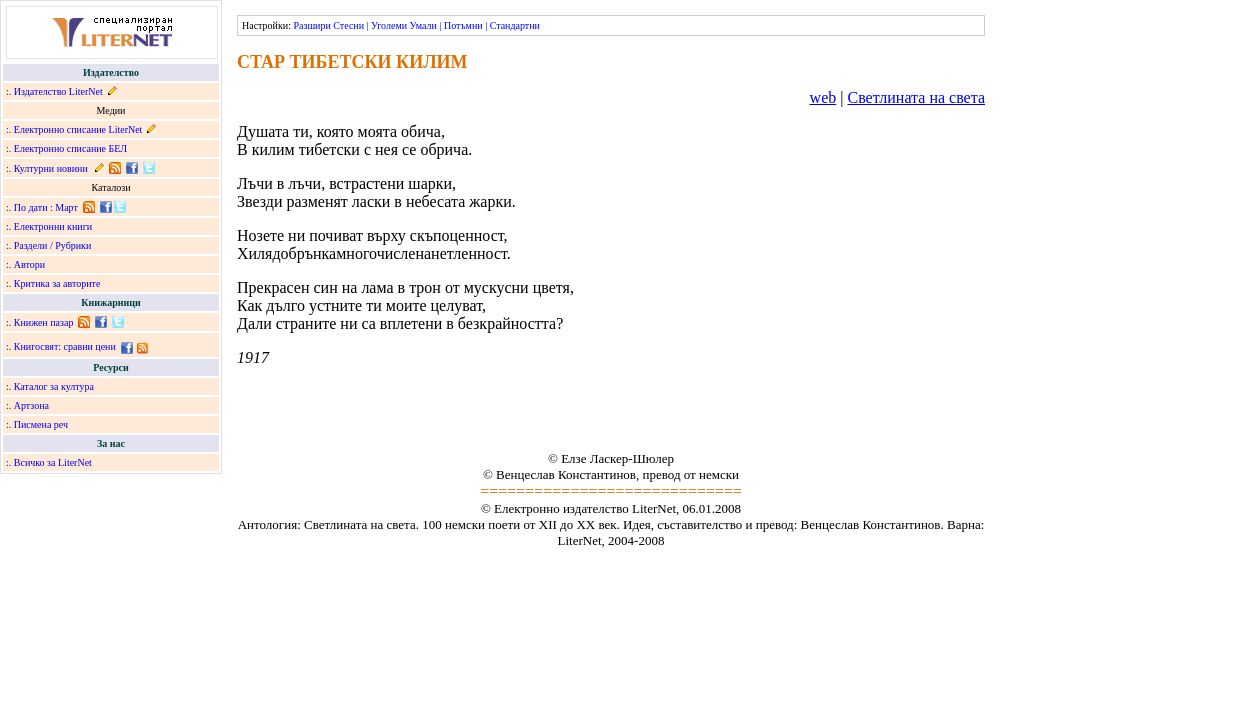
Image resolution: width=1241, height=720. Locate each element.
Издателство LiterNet (58, 91)
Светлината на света (916, 97)
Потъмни (463, 25)
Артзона (31, 405)
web (823, 97)
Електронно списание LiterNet (78, 129)
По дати (31, 207)
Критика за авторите (57, 283)
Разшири (311, 25)
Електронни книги (53, 226)
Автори (29, 264)
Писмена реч (41, 424)
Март (66, 207)
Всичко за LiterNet (53, 462)
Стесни (348, 25)
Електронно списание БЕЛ (70, 148)
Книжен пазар (44, 322)
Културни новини (51, 168)
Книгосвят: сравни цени (65, 346)
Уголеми (389, 25)
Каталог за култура (54, 386)
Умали (423, 25)
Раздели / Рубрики (53, 245)
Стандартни (515, 25)
